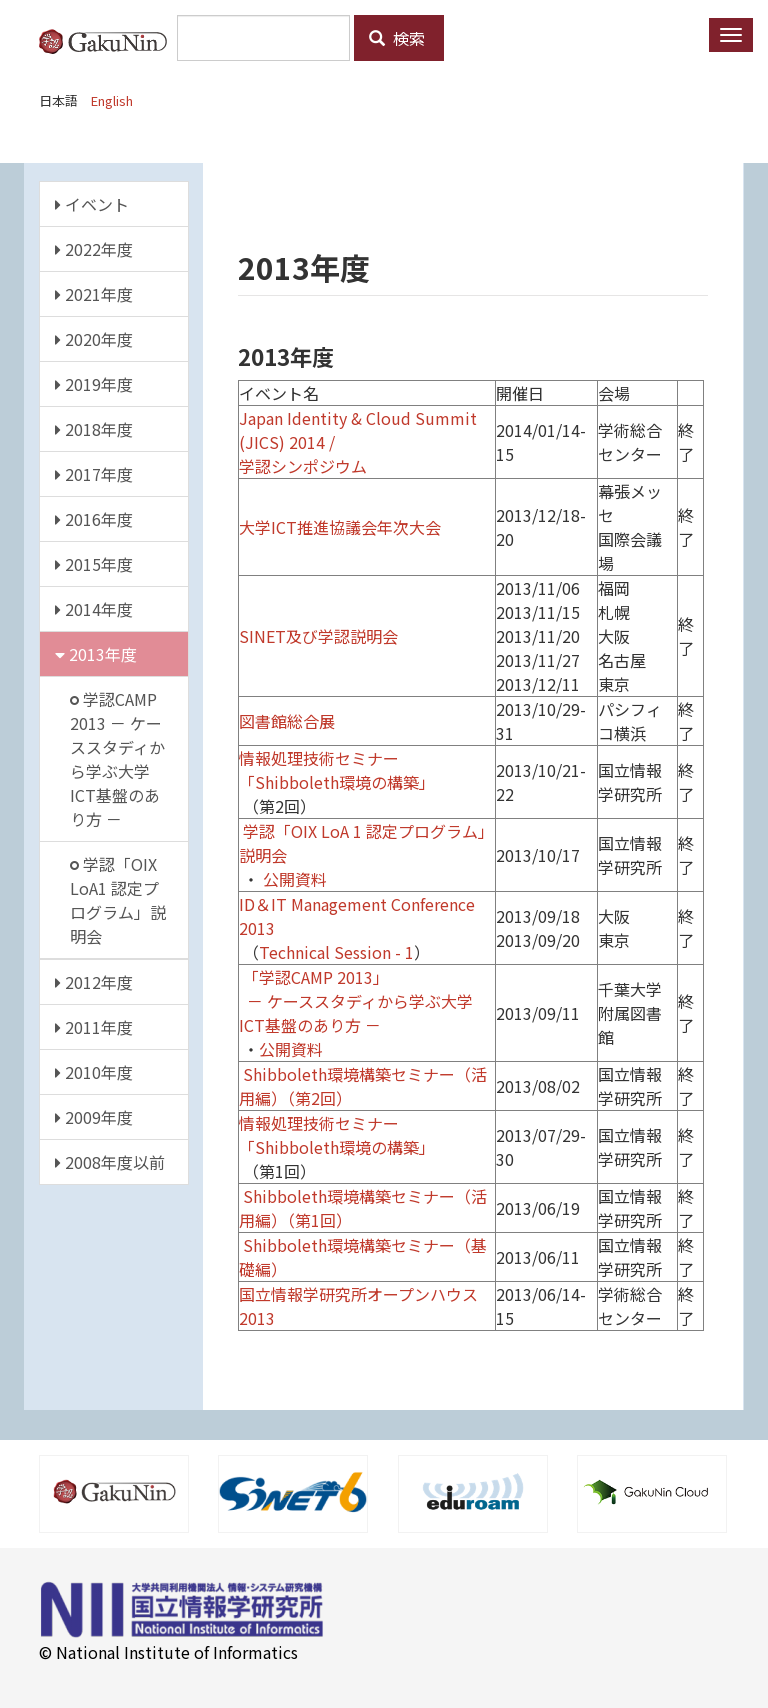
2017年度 (94, 474)
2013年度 (96, 654)
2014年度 (94, 609)
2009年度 (94, 1117)
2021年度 (94, 294)
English (112, 100)
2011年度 (94, 1027)
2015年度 (94, 564)
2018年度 (94, 429)
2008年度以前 (110, 1162)
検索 (397, 38)
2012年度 (94, 982)
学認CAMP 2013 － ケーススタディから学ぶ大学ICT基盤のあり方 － (117, 759)
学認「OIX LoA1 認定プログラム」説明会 (118, 900)
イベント (92, 204)
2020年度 (94, 339)
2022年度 (94, 249)
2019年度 (94, 384)
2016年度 (94, 519)
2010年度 (94, 1072)
